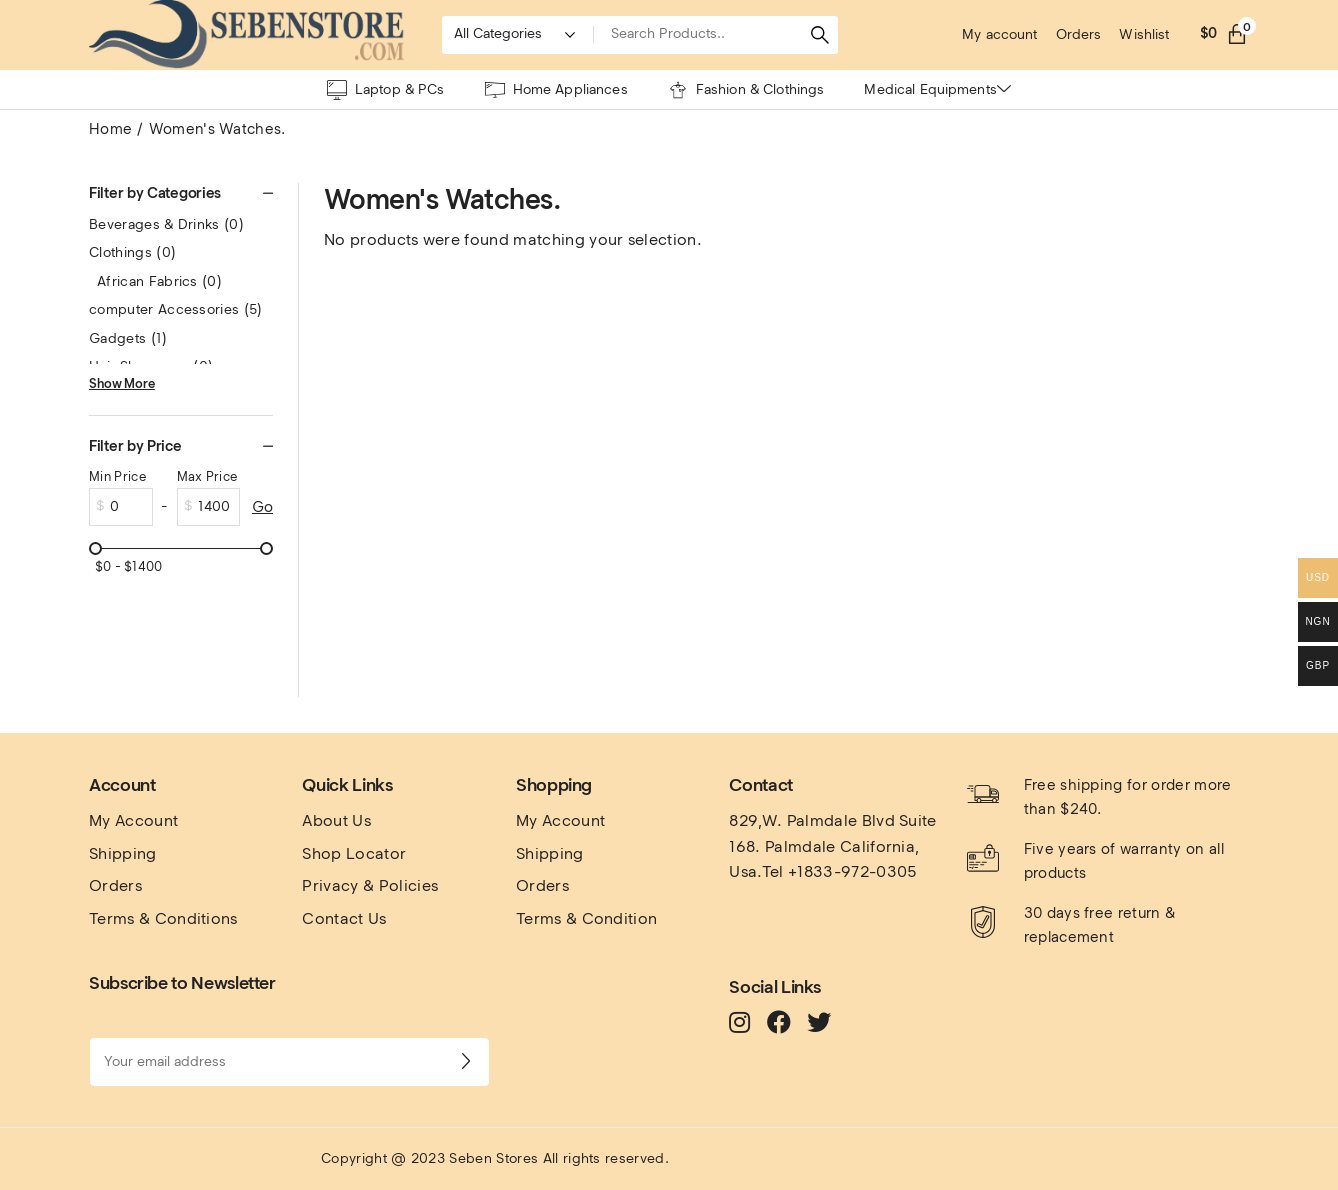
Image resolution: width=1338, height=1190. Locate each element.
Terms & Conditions (163, 918)
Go (262, 507)
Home (110, 129)
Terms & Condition (586, 918)
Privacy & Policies (370, 885)
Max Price (207, 476)
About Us (336, 820)
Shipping (123, 853)
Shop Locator (354, 853)
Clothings (132, 252)
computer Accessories (176, 309)
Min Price (117, 476)
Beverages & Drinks (166, 224)
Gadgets (128, 338)
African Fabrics (159, 281)
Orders (115, 885)
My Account (133, 820)
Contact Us (344, 918)
